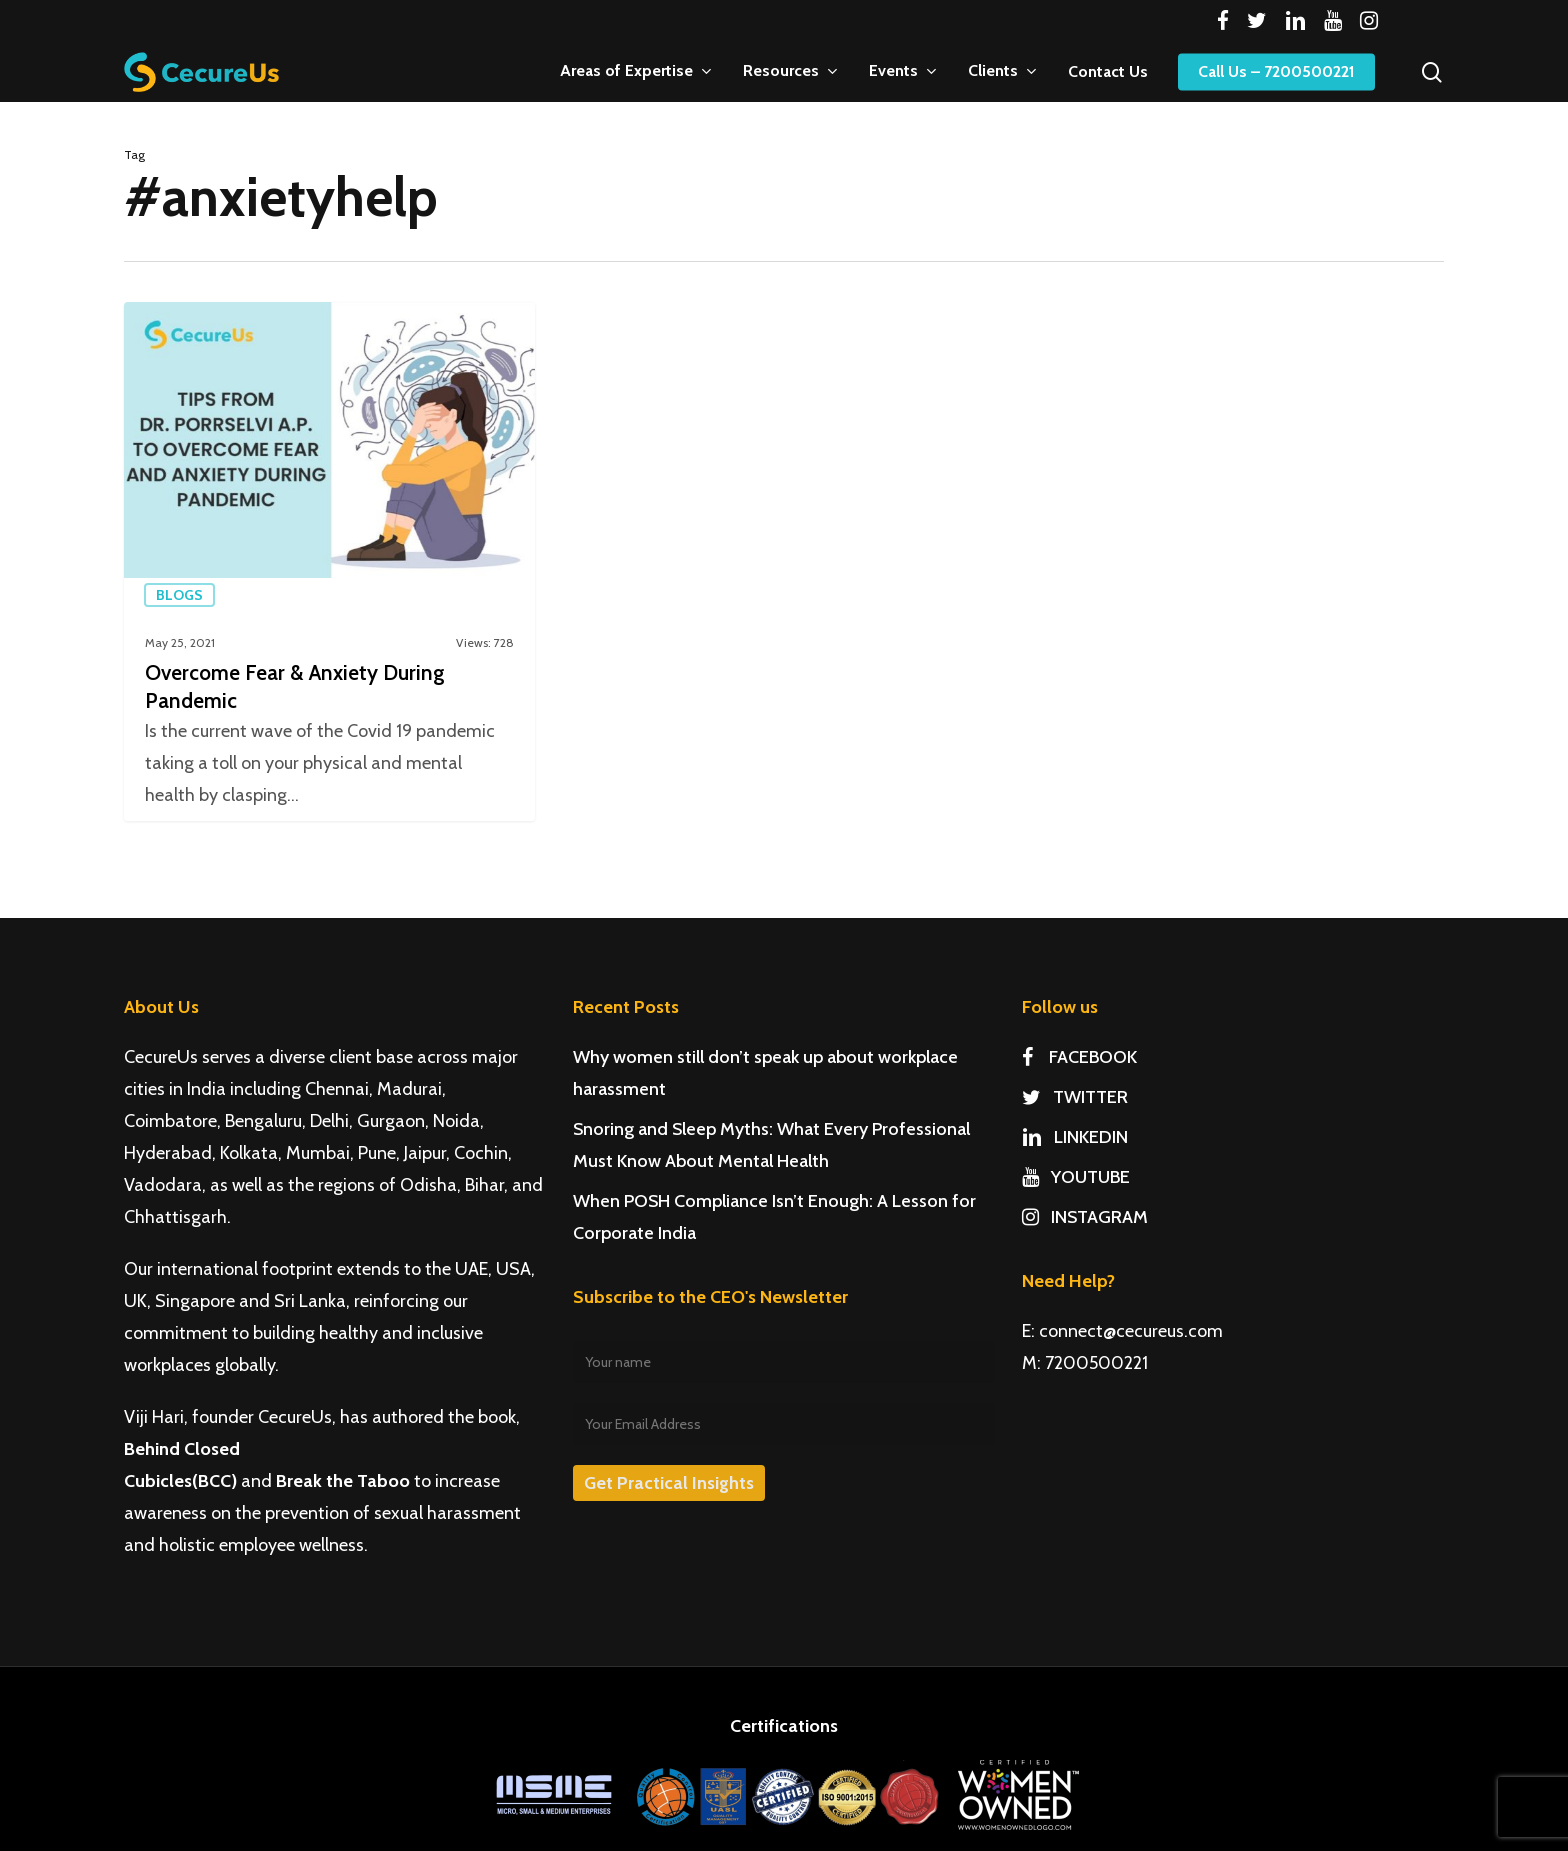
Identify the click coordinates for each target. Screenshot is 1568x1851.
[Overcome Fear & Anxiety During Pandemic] (329, 561)
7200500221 (1096, 1363)
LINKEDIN (1075, 1137)
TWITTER (1075, 1097)
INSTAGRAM (1085, 1217)
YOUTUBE (1076, 1177)
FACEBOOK (1079, 1057)
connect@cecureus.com (1131, 1331)
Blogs (179, 595)
